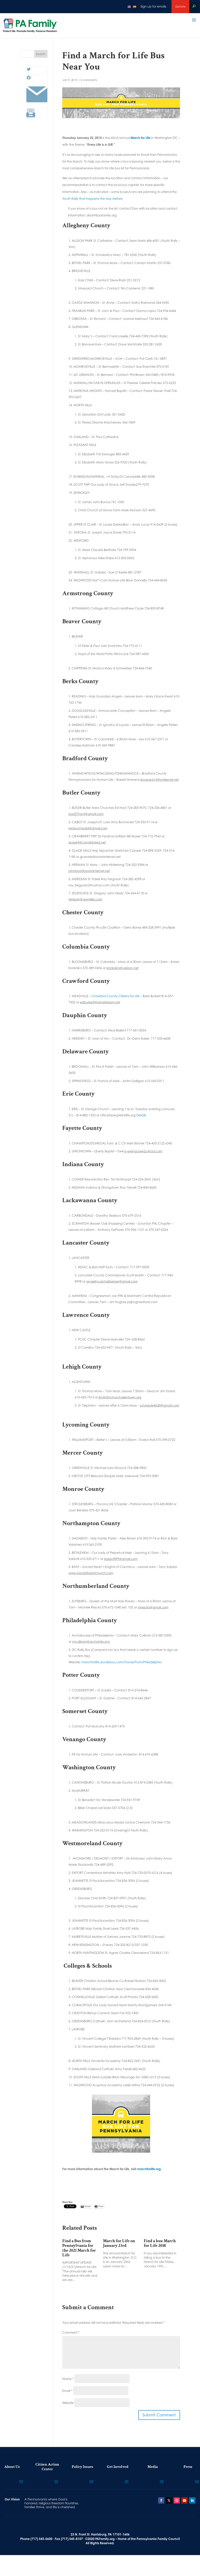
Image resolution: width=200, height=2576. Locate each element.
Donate (180, 6)
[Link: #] (36, 104)
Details (141, 1115)
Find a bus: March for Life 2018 (160, 2243)
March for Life (140, 138)
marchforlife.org (149, 2169)
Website (68, 2403)
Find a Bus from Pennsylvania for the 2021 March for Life (79, 2247)
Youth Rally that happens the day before (92, 199)
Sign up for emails (153, 6)
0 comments (89, 80)
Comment (71, 2332)
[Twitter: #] (28, 70)
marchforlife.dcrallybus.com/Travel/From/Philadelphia (121, 1662)
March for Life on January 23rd (119, 2243)
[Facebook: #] (28, 79)
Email (67, 2391)
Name (68, 2379)
